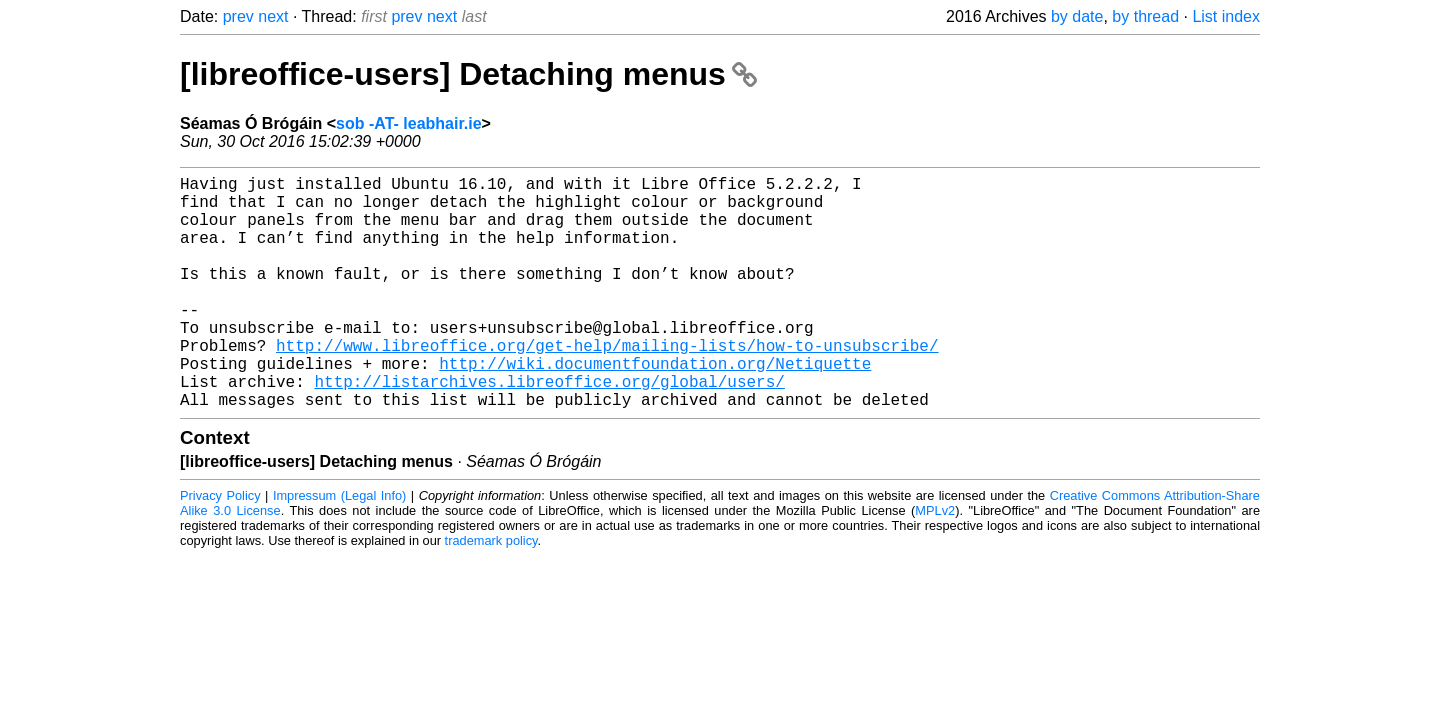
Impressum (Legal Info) (339, 547)
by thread (1145, 16)
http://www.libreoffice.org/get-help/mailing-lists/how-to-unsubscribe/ (607, 385)
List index (1226, 16)
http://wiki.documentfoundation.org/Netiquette (655, 407)
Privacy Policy (220, 547)
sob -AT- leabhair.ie (409, 123)
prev (238, 16)
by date (1077, 16)
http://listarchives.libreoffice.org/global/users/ (549, 429)
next (273, 16)
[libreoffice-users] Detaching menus (468, 74)
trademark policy (491, 592)
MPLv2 (935, 562)
